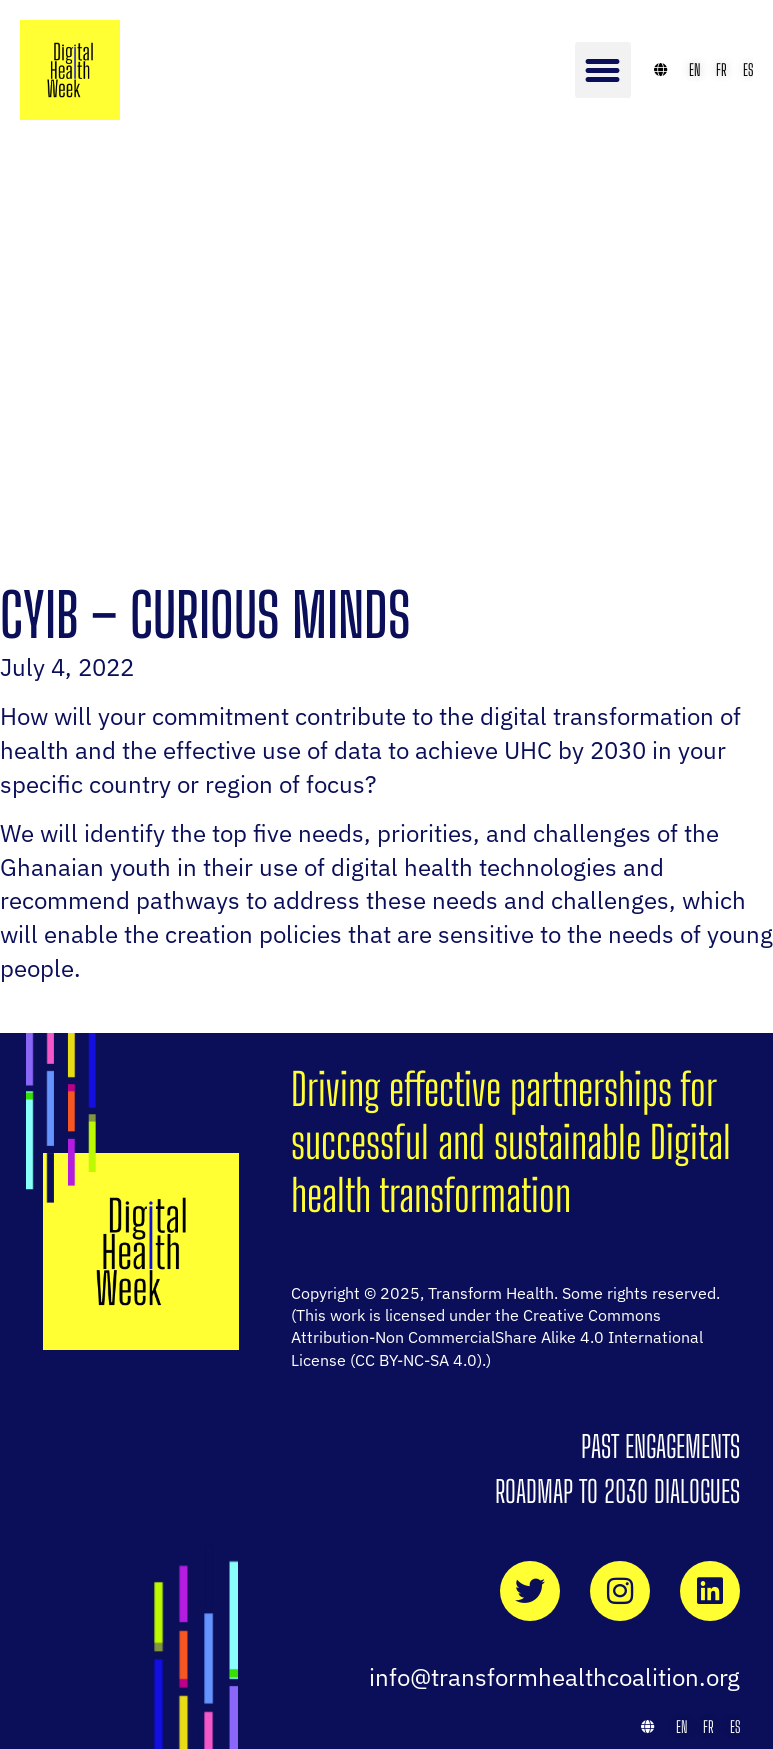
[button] (603, 70)
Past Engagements (660, 1446)
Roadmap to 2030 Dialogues (617, 1491)
